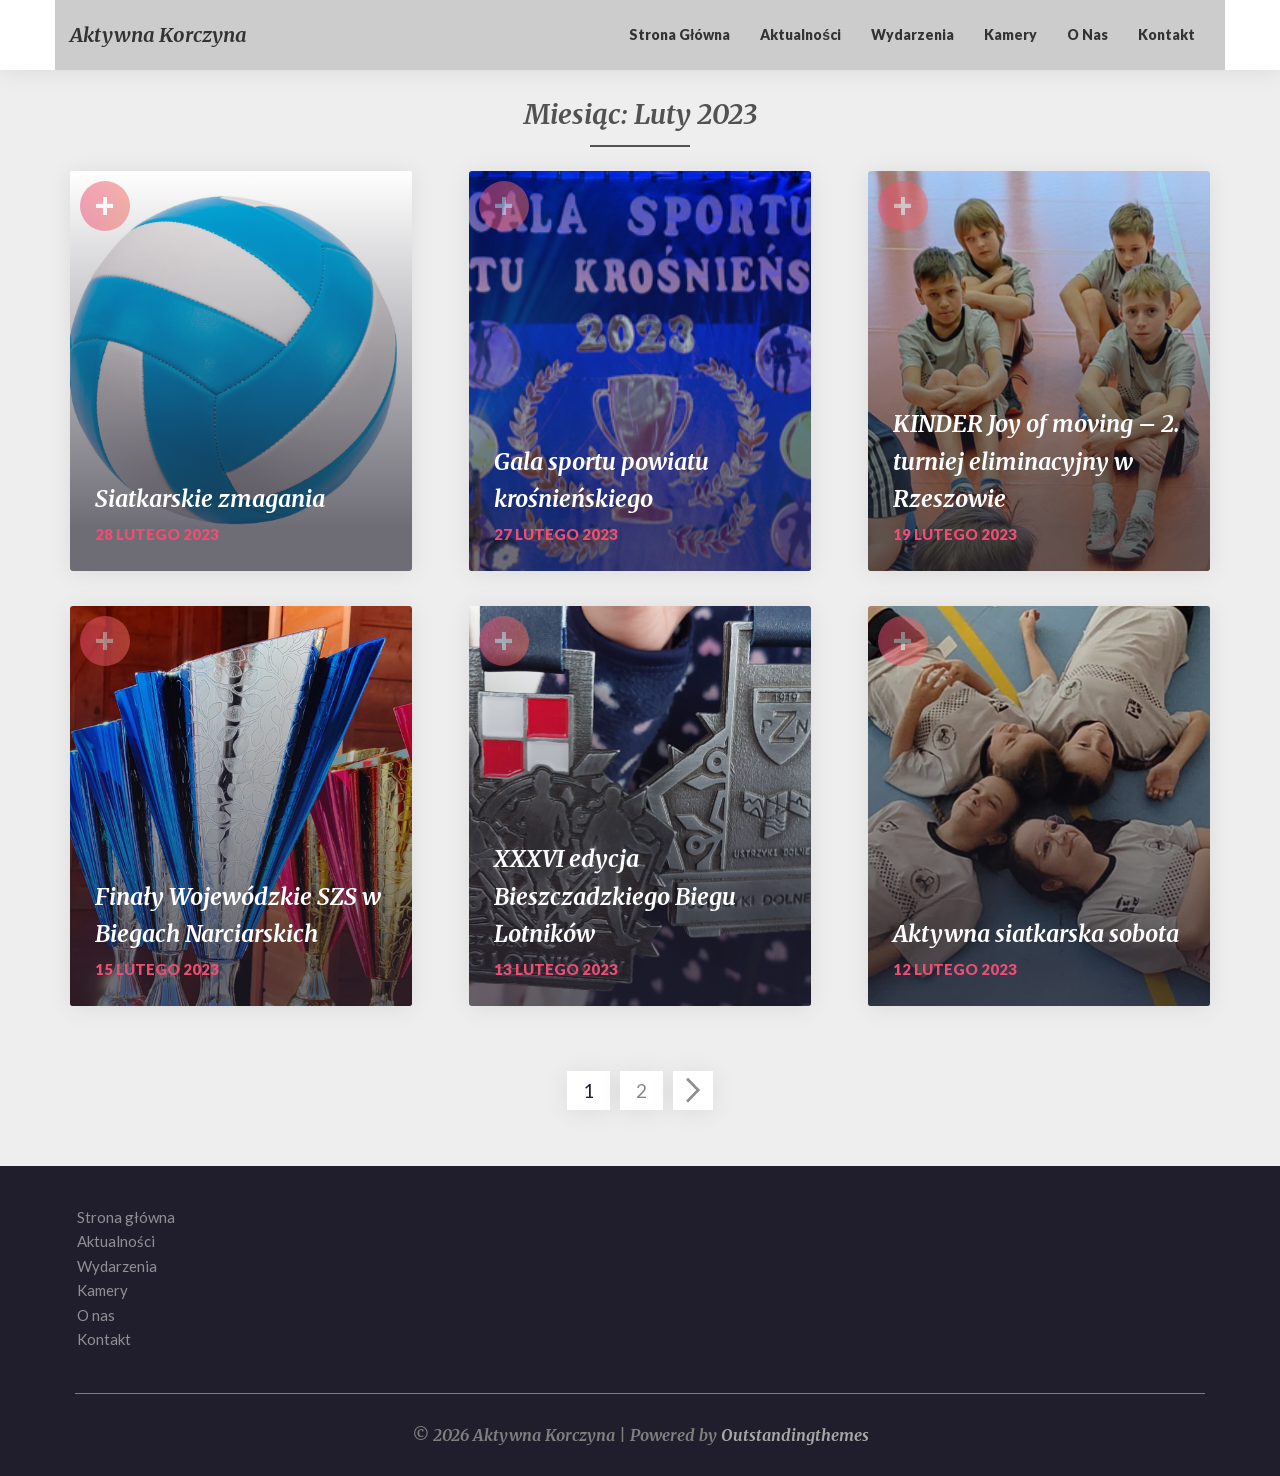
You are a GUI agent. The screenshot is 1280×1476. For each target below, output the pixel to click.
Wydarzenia (912, 34)
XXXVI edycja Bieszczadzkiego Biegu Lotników (615, 896)
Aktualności (800, 34)
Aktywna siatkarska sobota (1036, 933)
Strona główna (679, 34)
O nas (1087, 34)
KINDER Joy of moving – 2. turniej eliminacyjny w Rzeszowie (1036, 461)
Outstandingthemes (795, 1435)
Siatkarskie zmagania (210, 498)
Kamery (1010, 34)
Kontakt (1166, 34)
